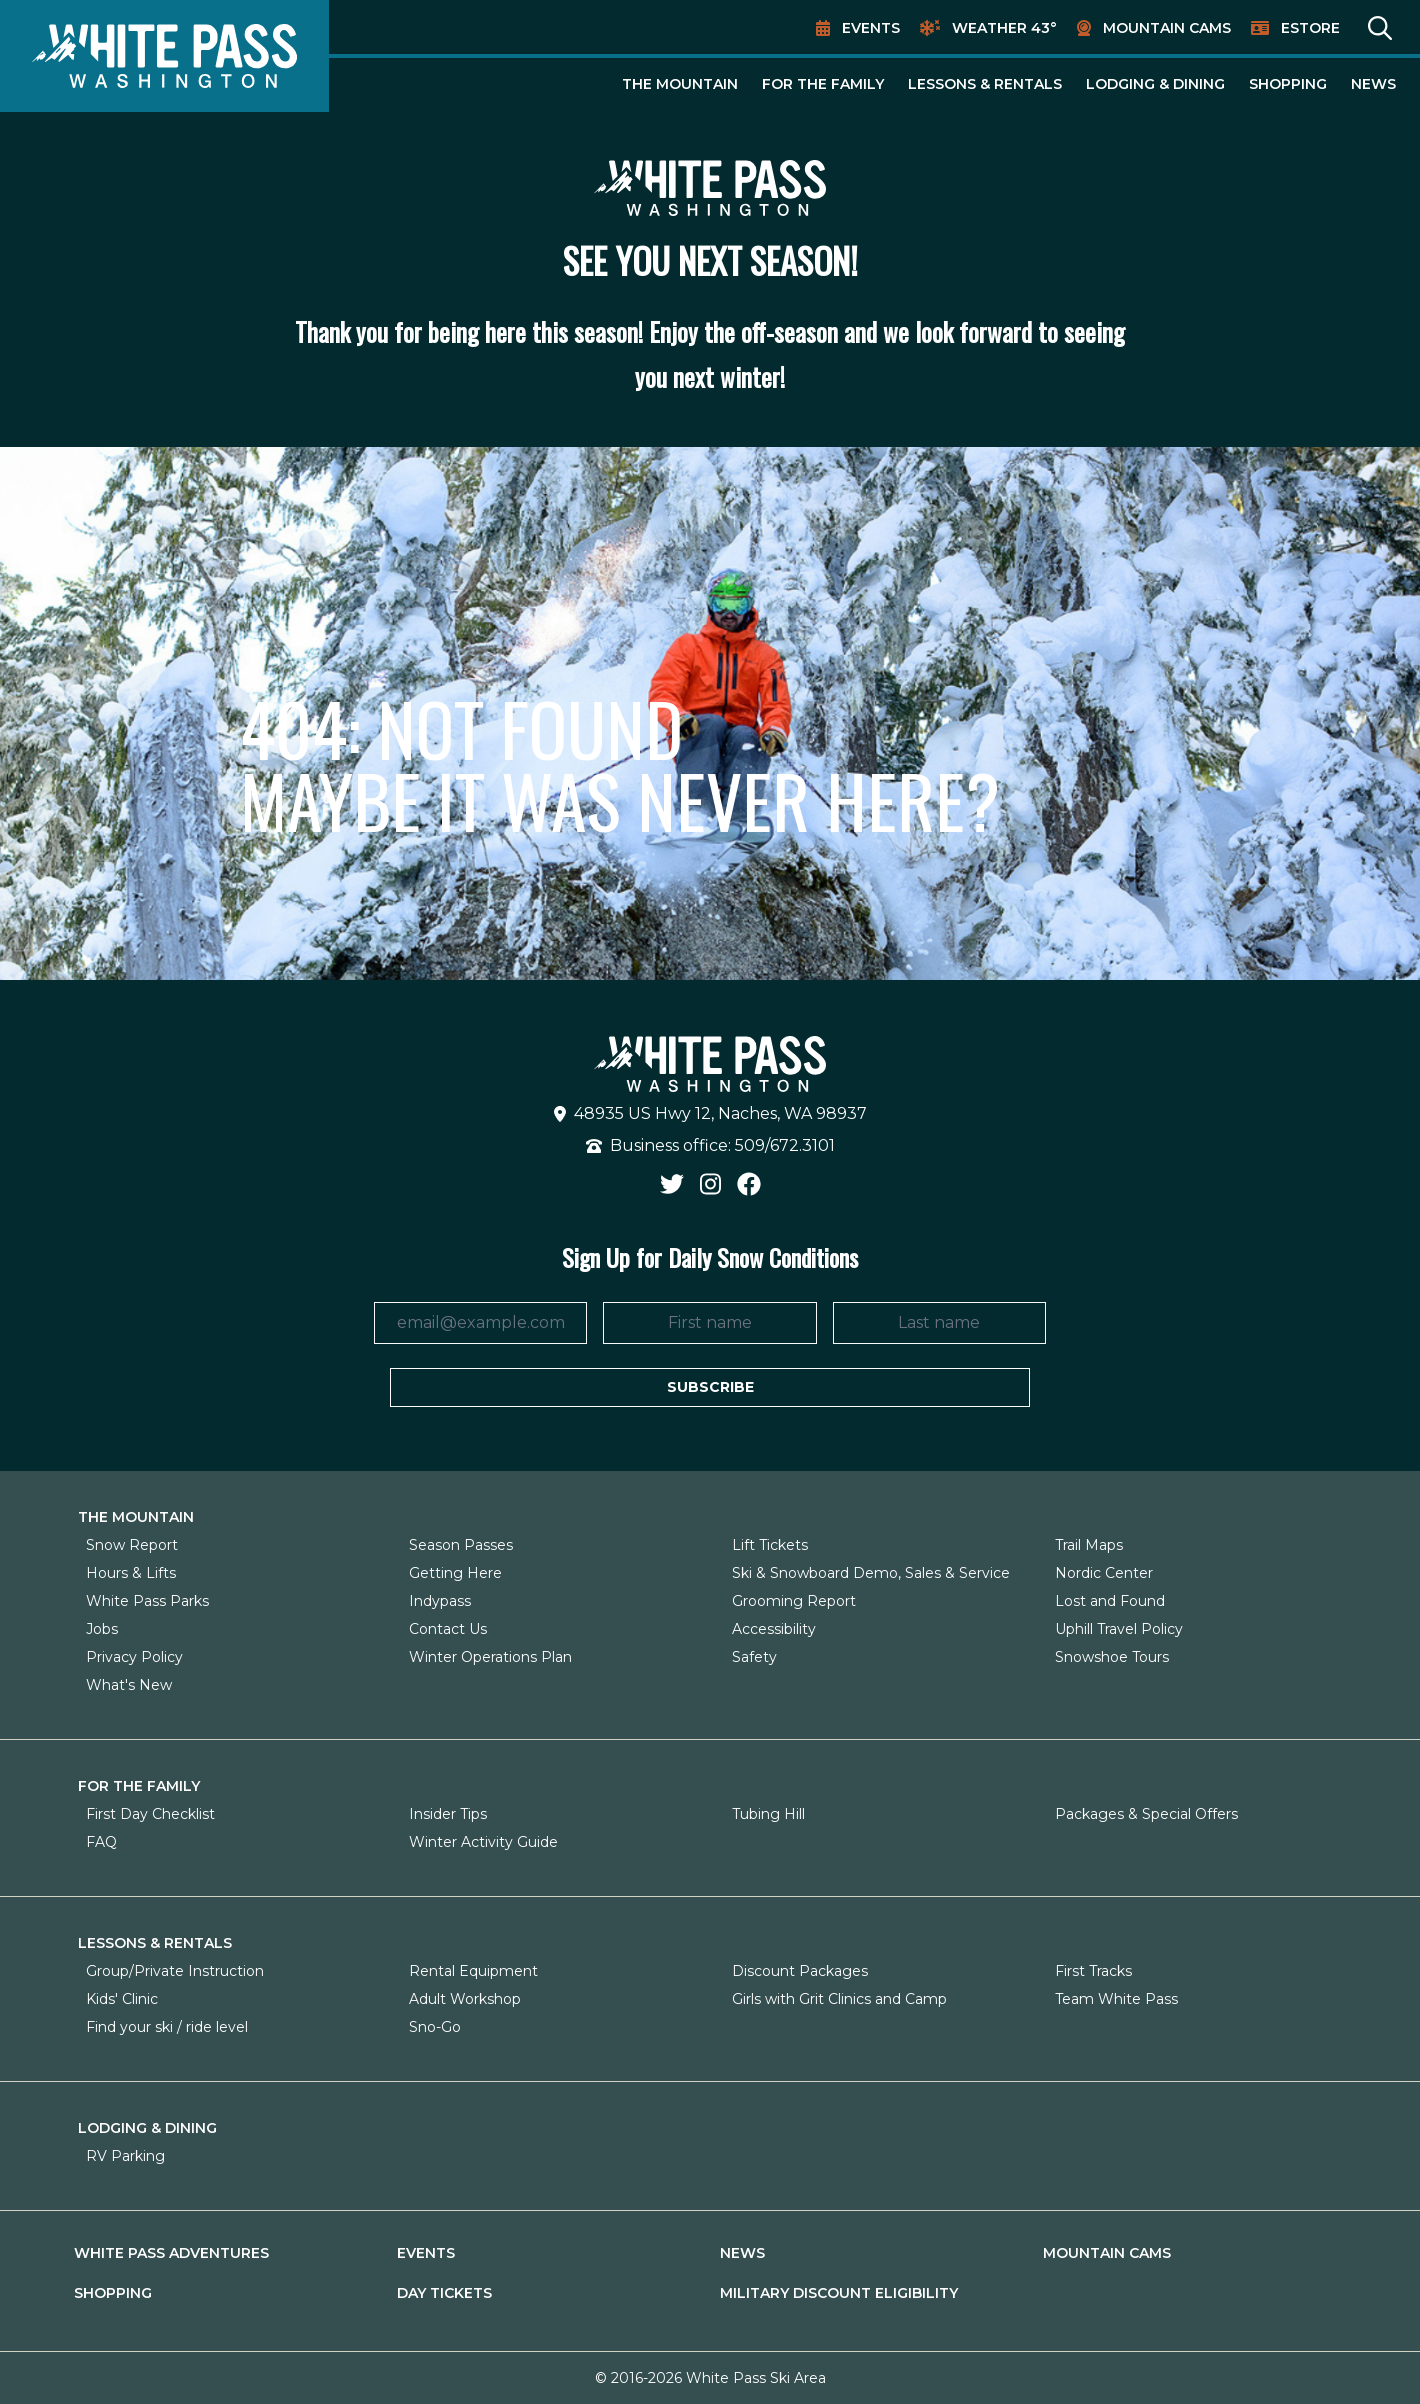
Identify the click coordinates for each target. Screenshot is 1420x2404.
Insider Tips (448, 1814)
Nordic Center (1104, 1573)
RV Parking (125, 2156)
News (1373, 84)
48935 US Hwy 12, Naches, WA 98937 (710, 1113)
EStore (1310, 28)
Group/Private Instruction (175, 1971)
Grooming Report (794, 1601)
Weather (1004, 28)
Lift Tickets (770, 1545)
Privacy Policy (134, 1657)
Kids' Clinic (122, 1999)
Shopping (1288, 84)
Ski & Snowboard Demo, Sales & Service (871, 1573)
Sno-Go (435, 2027)
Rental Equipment (473, 1971)
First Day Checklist (150, 1814)
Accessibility (774, 1629)
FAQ (101, 1842)
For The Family (823, 84)
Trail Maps (1089, 1545)
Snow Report (132, 1545)
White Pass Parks (147, 1601)
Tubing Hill (768, 1814)
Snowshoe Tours (1112, 1657)
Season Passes (461, 1545)
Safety (754, 1657)
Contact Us (448, 1629)
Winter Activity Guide (483, 1842)
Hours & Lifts (131, 1573)
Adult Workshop (465, 1999)
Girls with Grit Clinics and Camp (839, 1999)
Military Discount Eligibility (839, 2293)
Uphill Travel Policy (1119, 1629)
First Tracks (1093, 1971)
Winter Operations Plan (490, 1657)
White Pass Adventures (171, 2253)
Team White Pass (1116, 1999)
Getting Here (455, 1573)
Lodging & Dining (1155, 84)
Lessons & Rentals (985, 84)
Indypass (440, 1601)
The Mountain (680, 84)
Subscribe (710, 1387)
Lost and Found (1110, 1601)
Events (871, 28)
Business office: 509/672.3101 (710, 1145)
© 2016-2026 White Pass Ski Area (710, 2378)
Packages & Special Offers (1146, 1814)
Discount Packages (800, 1971)
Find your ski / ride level (167, 2027)
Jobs (102, 1629)
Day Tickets (444, 2293)
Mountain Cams (1167, 28)
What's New (129, 1685)
